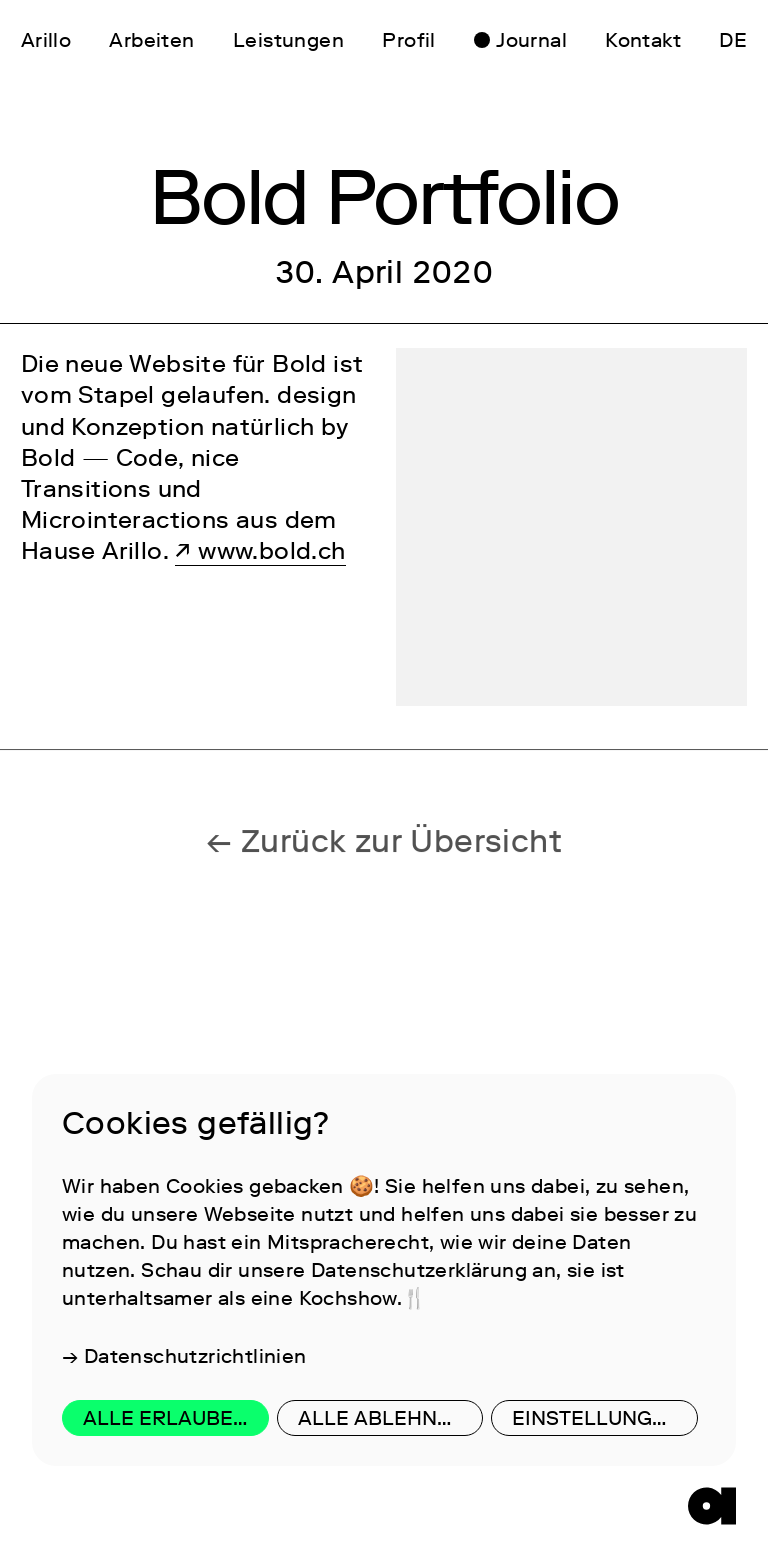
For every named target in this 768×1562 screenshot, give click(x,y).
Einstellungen (596, 1418)
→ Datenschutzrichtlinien (184, 1356)
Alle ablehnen (381, 1418)
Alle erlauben (165, 1418)
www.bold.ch (271, 550)
